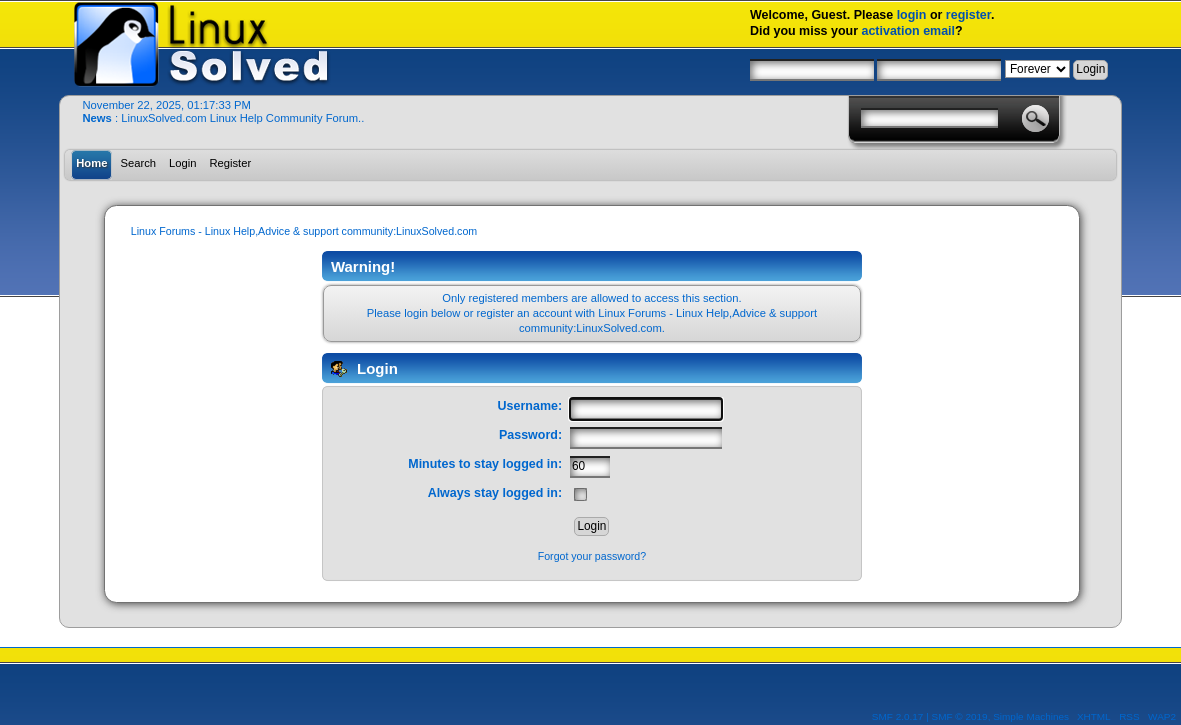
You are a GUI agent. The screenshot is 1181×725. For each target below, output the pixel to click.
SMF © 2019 (960, 716)
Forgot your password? (592, 556)
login (912, 15)
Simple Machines (1031, 716)
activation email (909, 31)
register (968, 15)
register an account (524, 313)
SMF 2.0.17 (898, 716)
